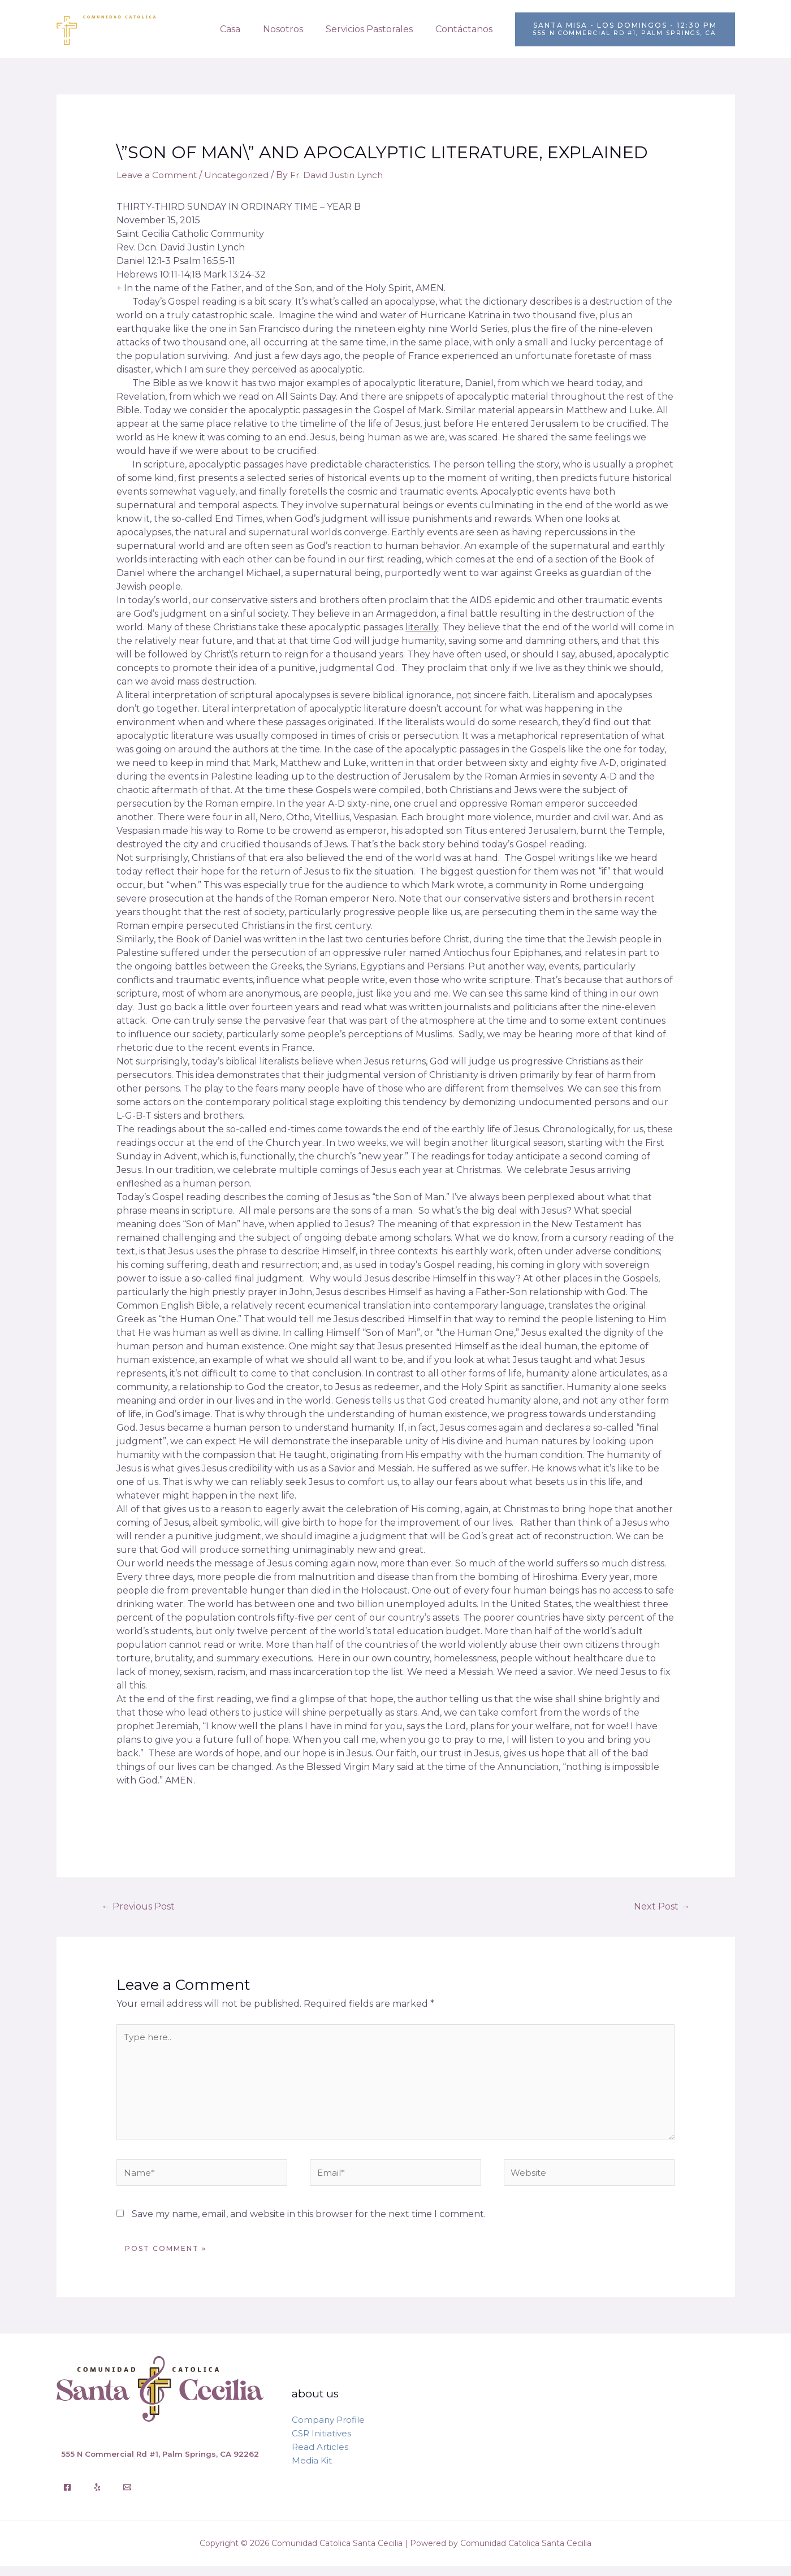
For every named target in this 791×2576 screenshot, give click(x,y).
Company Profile (328, 2430)
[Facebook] (67, 2497)
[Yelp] (97, 2497)
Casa (246, 29)
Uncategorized (240, 175)
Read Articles (320, 2457)
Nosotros (294, 29)
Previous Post (141, 1906)
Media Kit (312, 2470)
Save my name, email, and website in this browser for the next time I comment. (309, 2224)
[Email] (127, 2497)
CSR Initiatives (321, 2443)
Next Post (659, 1906)
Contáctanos (466, 29)
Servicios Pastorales (376, 29)
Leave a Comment (157, 175)
